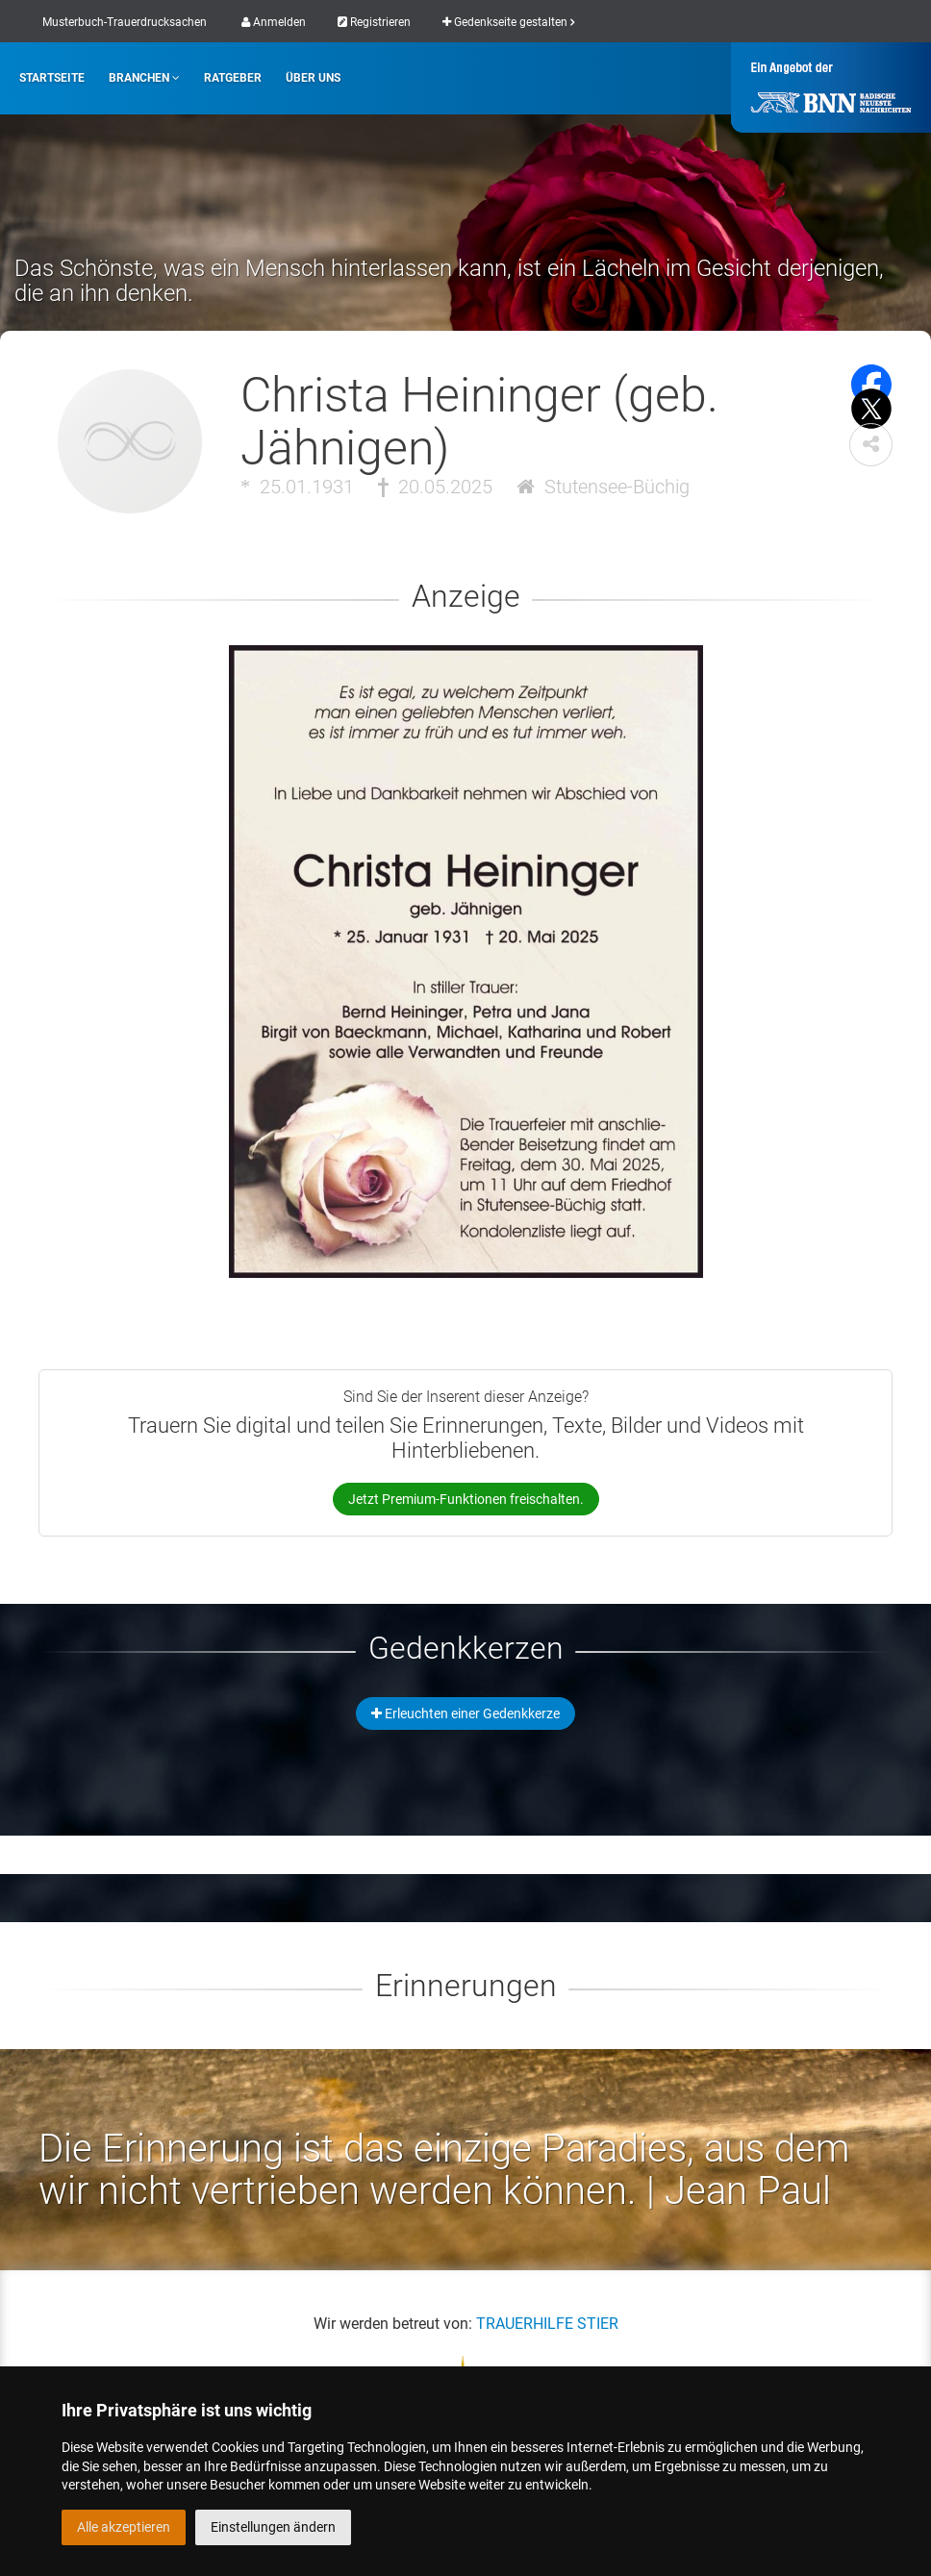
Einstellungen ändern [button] (273, 2527)
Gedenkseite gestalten (508, 22)
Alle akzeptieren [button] (123, 2527)
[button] (871, 444)
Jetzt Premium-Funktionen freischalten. (466, 1499)
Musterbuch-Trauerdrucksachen (124, 22)
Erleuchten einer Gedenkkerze (465, 1713)
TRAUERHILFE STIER (547, 2323)
